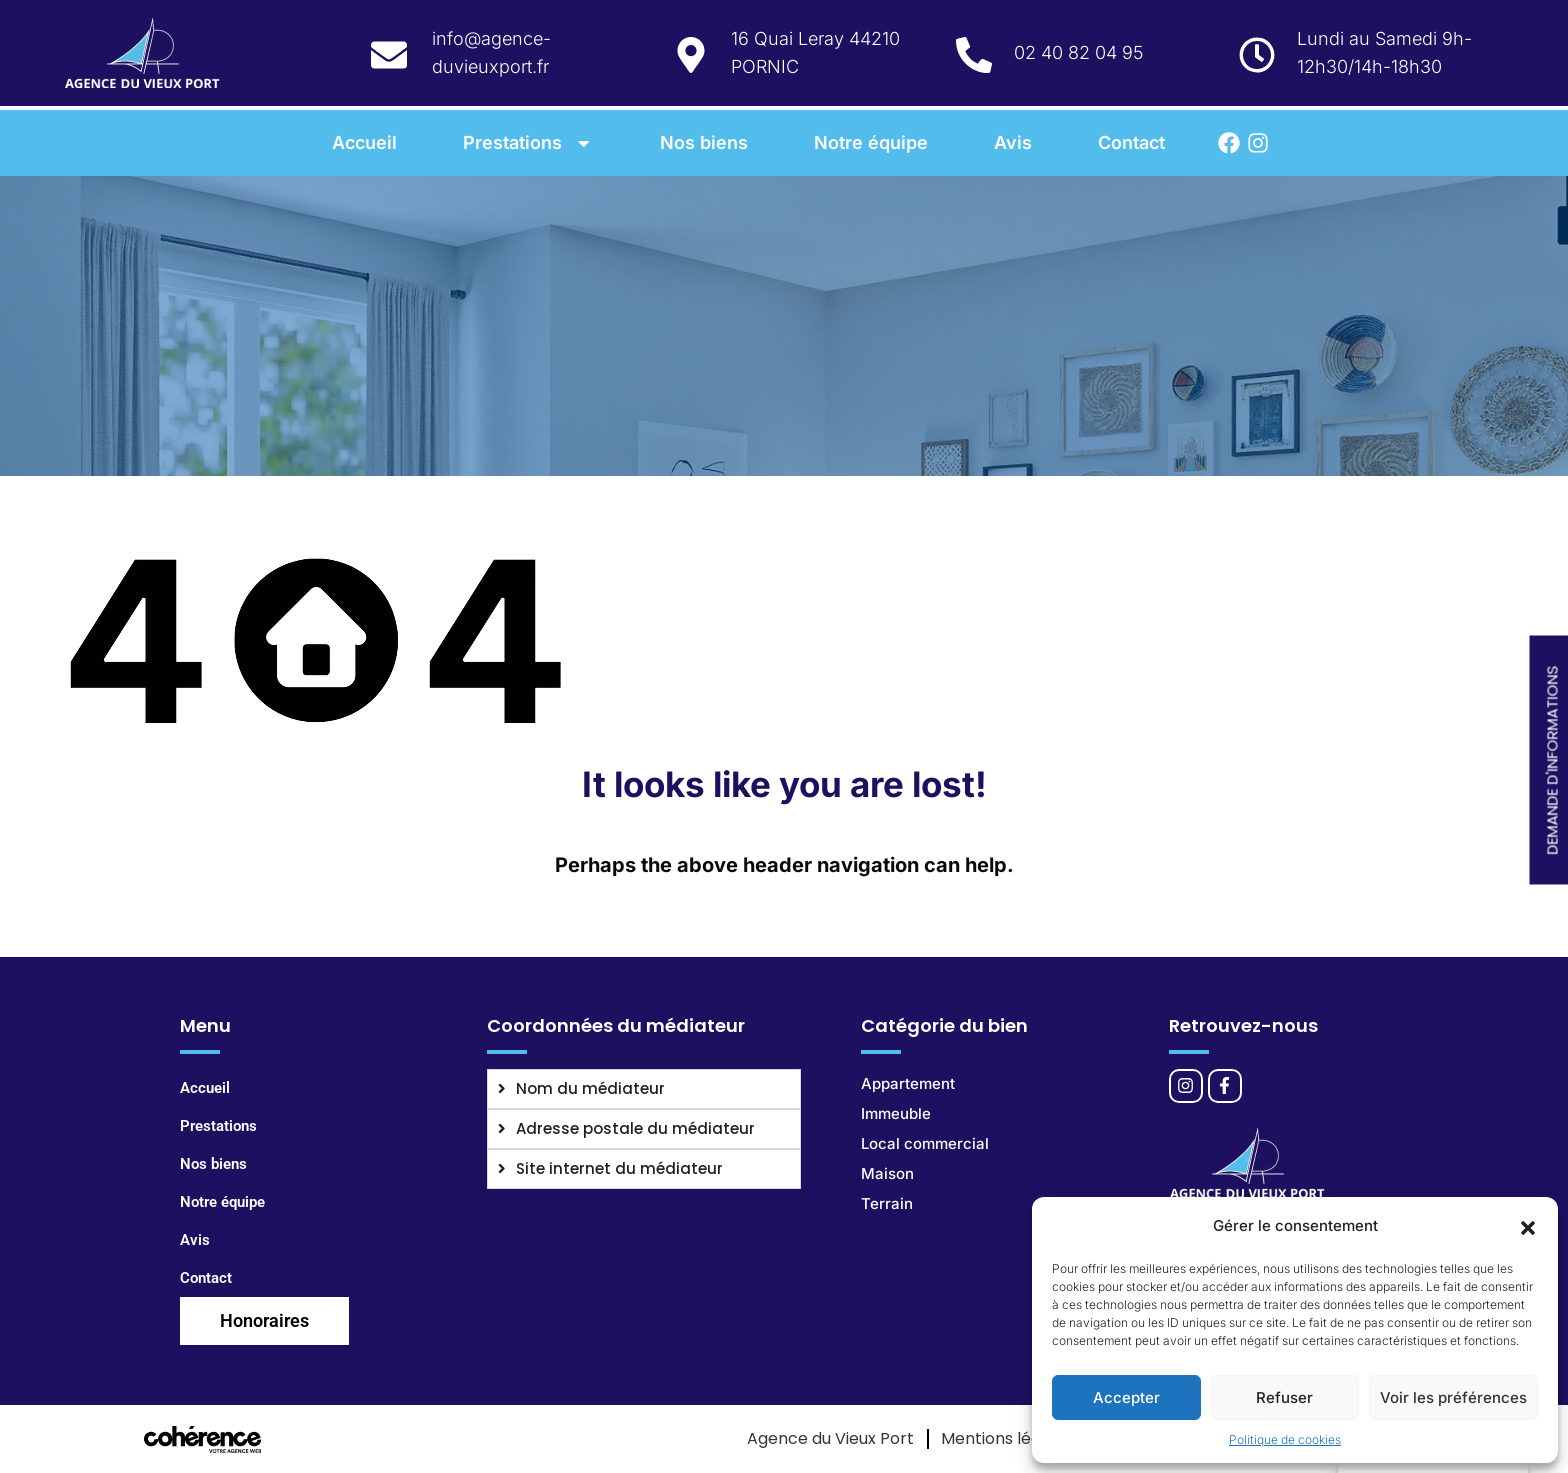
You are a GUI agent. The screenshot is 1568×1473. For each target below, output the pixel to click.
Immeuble (896, 1113)
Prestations (528, 142)
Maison (887, 1173)
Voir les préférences (1453, 1397)
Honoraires (264, 1320)
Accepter (1126, 1397)
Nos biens (704, 142)
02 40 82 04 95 (1078, 52)
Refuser (1284, 1397)
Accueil (364, 142)
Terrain (887, 1203)
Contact (1131, 142)
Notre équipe (871, 142)
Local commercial (925, 1143)
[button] (1528, 1226)
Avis (1013, 142)
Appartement (908, 1083)
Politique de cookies (1285, 1439)
